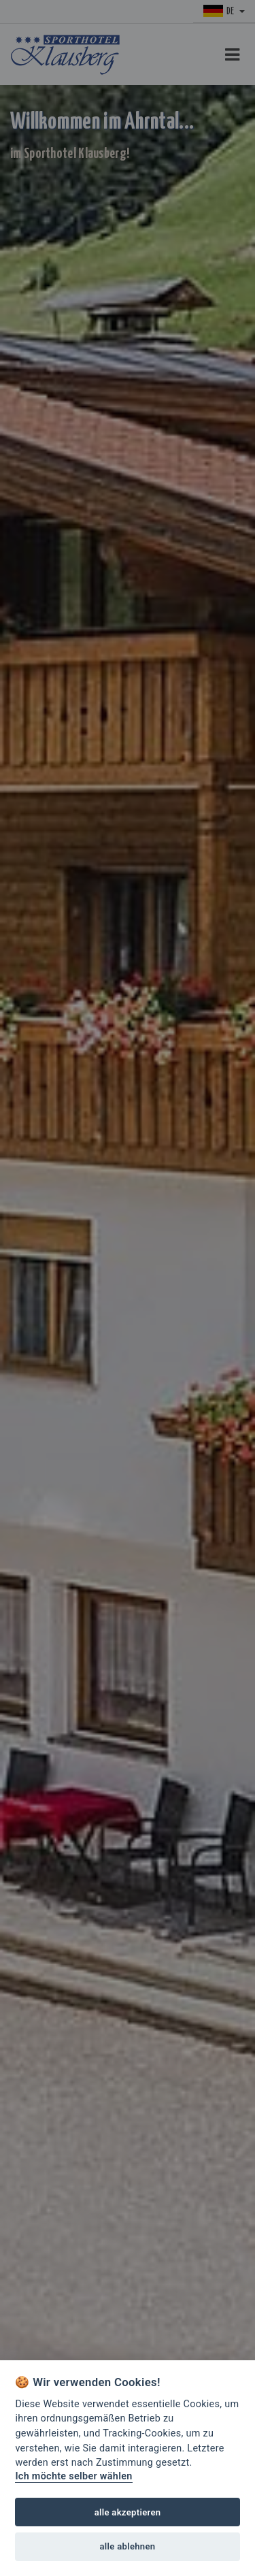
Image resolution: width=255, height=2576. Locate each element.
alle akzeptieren (128, 2512)
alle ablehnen (128, 2546)
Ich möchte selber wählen (73, 2476)
